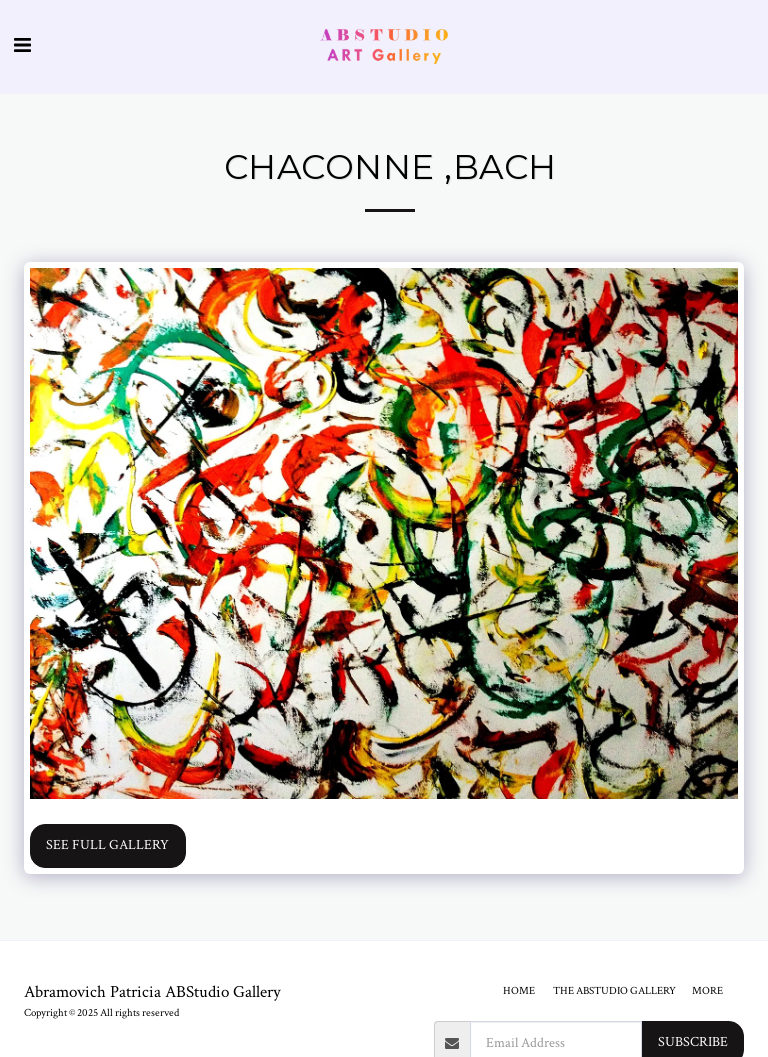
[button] (22, 46)
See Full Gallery (107, 845)
